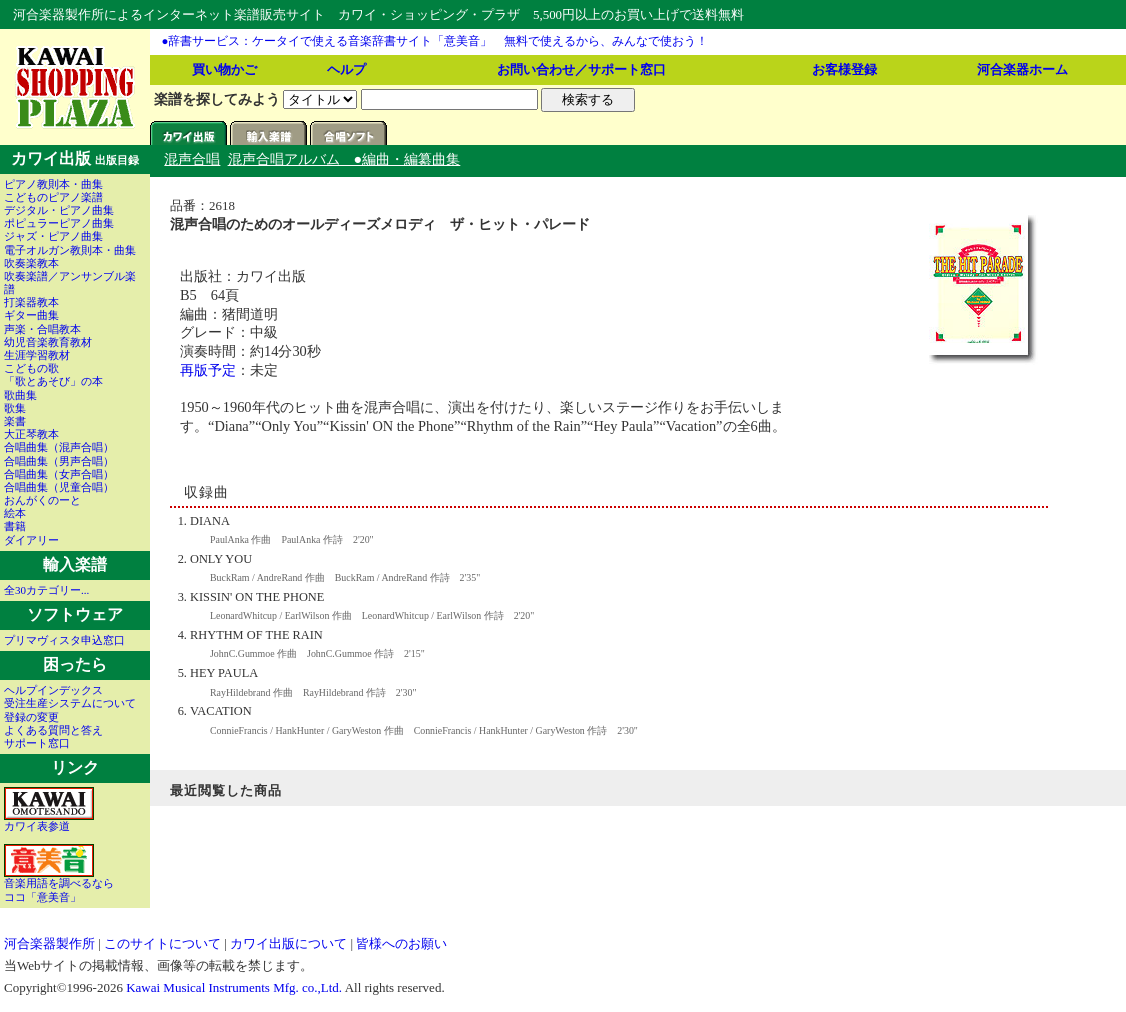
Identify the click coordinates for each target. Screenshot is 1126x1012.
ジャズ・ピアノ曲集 (53, 236)
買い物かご (224, 69)
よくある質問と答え (53, 730)
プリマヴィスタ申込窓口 (64, 640)
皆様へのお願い (401, 943)
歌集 (15, 408)
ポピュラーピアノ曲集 (59, 223)
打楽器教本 (31, 302)
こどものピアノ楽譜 (53, 197)
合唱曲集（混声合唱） (59, 447)
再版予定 (208, 370)
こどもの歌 (31, 368)
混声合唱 (192, 159)
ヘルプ (346, 69)
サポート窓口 (37, 743)
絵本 (15, 513)
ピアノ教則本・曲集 (53, 184)
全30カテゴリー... (46, 590)
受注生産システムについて (70, 703)
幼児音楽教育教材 (48, 342)
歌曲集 (20, 395)
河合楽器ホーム (1022, 69)
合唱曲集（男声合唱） (59, 461)
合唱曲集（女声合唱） (59, 474)
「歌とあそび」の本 (53, 381)
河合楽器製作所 (49, 943)
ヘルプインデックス (53, 690)
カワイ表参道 (49, 821)
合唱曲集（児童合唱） (59, 487)
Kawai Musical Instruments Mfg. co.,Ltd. (234, 987)
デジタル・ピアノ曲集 (59, 210)
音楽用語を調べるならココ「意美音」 (59, 884)
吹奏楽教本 (31, 263)
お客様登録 (844, 69)
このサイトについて (162, 943)
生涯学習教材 (37, 355)
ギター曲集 (31, 315)
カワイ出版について (288, 943)
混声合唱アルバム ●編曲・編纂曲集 (344, 159)
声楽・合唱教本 (42, 329)
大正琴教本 (31, 434)
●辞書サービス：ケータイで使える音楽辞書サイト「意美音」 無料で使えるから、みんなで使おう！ (435, 41)
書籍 (15, 526)
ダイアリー (31, 540)
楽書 (15, 421)
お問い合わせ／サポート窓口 (581, 69)
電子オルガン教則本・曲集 (70, 250)
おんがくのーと (42, 500)
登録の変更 (31, 717)
